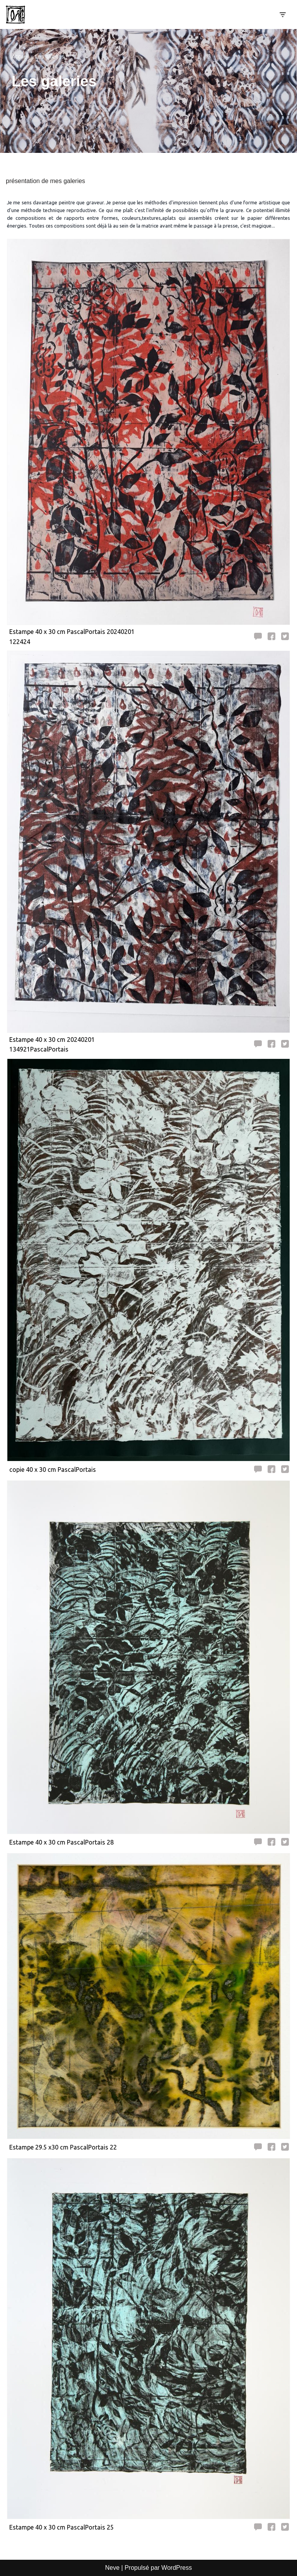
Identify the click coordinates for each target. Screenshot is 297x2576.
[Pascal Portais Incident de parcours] (17, 14)
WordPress (176, 2567)
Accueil (20, 56)
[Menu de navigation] (282, 15)
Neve (112, 2567)
